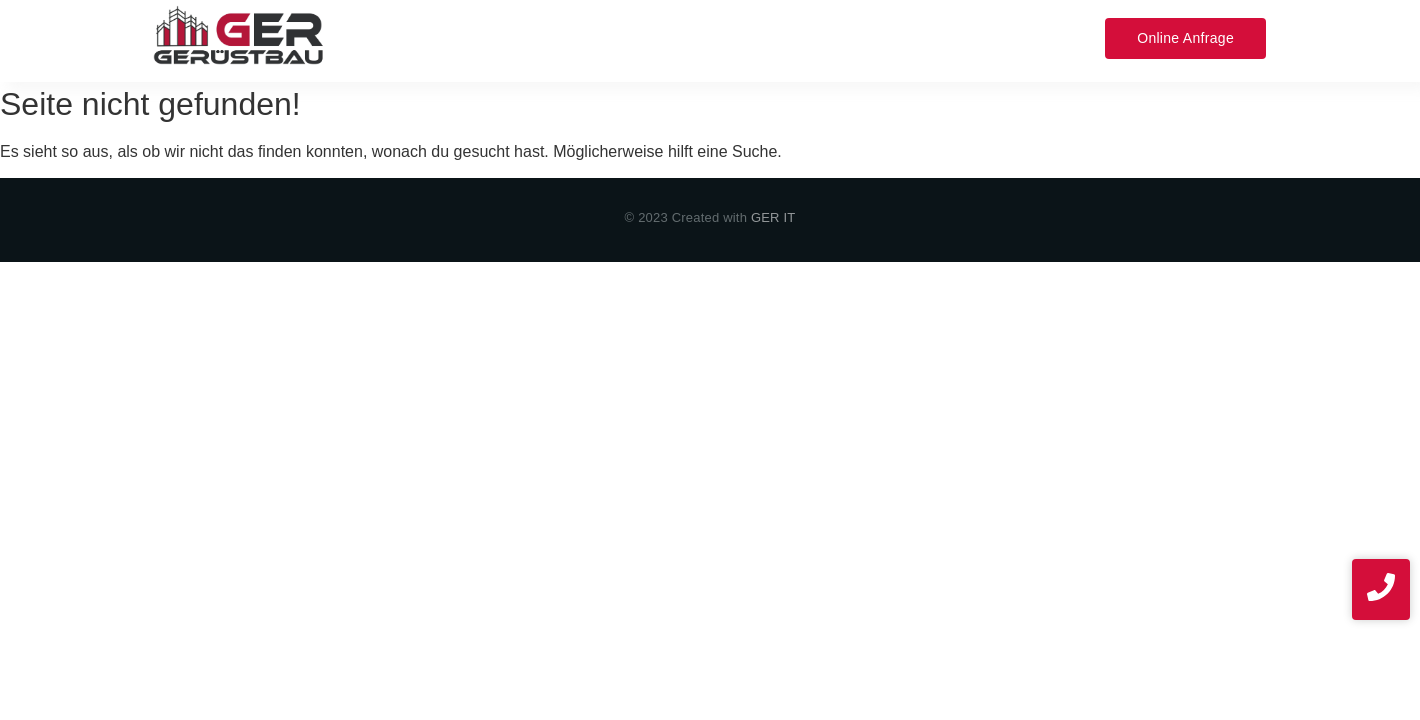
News (1030, 37)
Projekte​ (763, 37)
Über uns (673, 37)
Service (587, 37)
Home (403, 37)
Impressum (942, 37)
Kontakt (847, 37)
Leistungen (494, 37)
